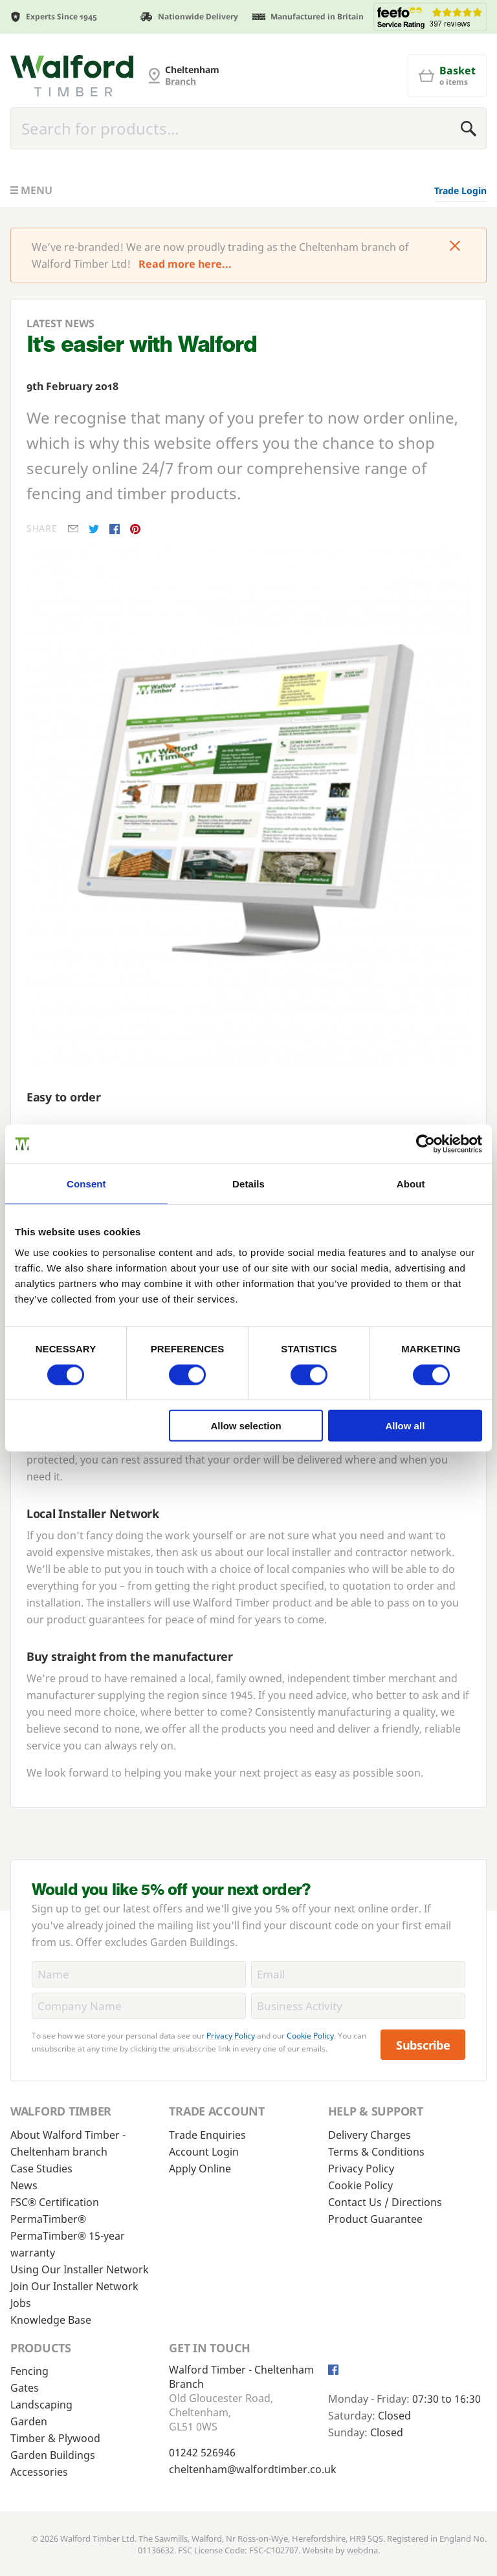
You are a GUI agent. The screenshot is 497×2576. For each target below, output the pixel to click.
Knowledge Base (50, 2320)
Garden (28, 2421)
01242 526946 (202, 2452)
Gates (24, 2388)
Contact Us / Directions (385, 2202)
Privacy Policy (230, 2035)
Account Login (204, 2152)
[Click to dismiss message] (455, 247)
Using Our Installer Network (79, 2269)
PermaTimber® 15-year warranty (67, 2244)
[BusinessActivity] (358, 2006)
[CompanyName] (139, 2006)
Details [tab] (248, 1183)
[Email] (358, 1974)
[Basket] (447, 75)
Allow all (405, 1425)
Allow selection (246, 1425)
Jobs (20, 2303)
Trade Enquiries (207, 2135)
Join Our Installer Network (74, 2286)
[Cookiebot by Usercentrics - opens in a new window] (425, 1143)
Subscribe (423, 2045)
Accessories (39, 2472)
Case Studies (41, 2168)
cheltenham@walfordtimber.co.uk (253, 2469)
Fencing (29, 2371)
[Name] (139, 1974)
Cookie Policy (310, 2035)
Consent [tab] (86, 1183)
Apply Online (200, 2168)
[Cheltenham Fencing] (71, 75)
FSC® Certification (54, 2202)
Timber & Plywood (55, 2438)
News (24, 2185)
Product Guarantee (375, 2219)
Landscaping (41, 2404)
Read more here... (185, 264)
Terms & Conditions (376, 2152)
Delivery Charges (369, 2135)
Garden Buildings (52, 2455)
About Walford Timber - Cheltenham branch (68, 2143)
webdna (362, 2550)
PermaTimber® (48, 2219)
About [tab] (411, 1183)
